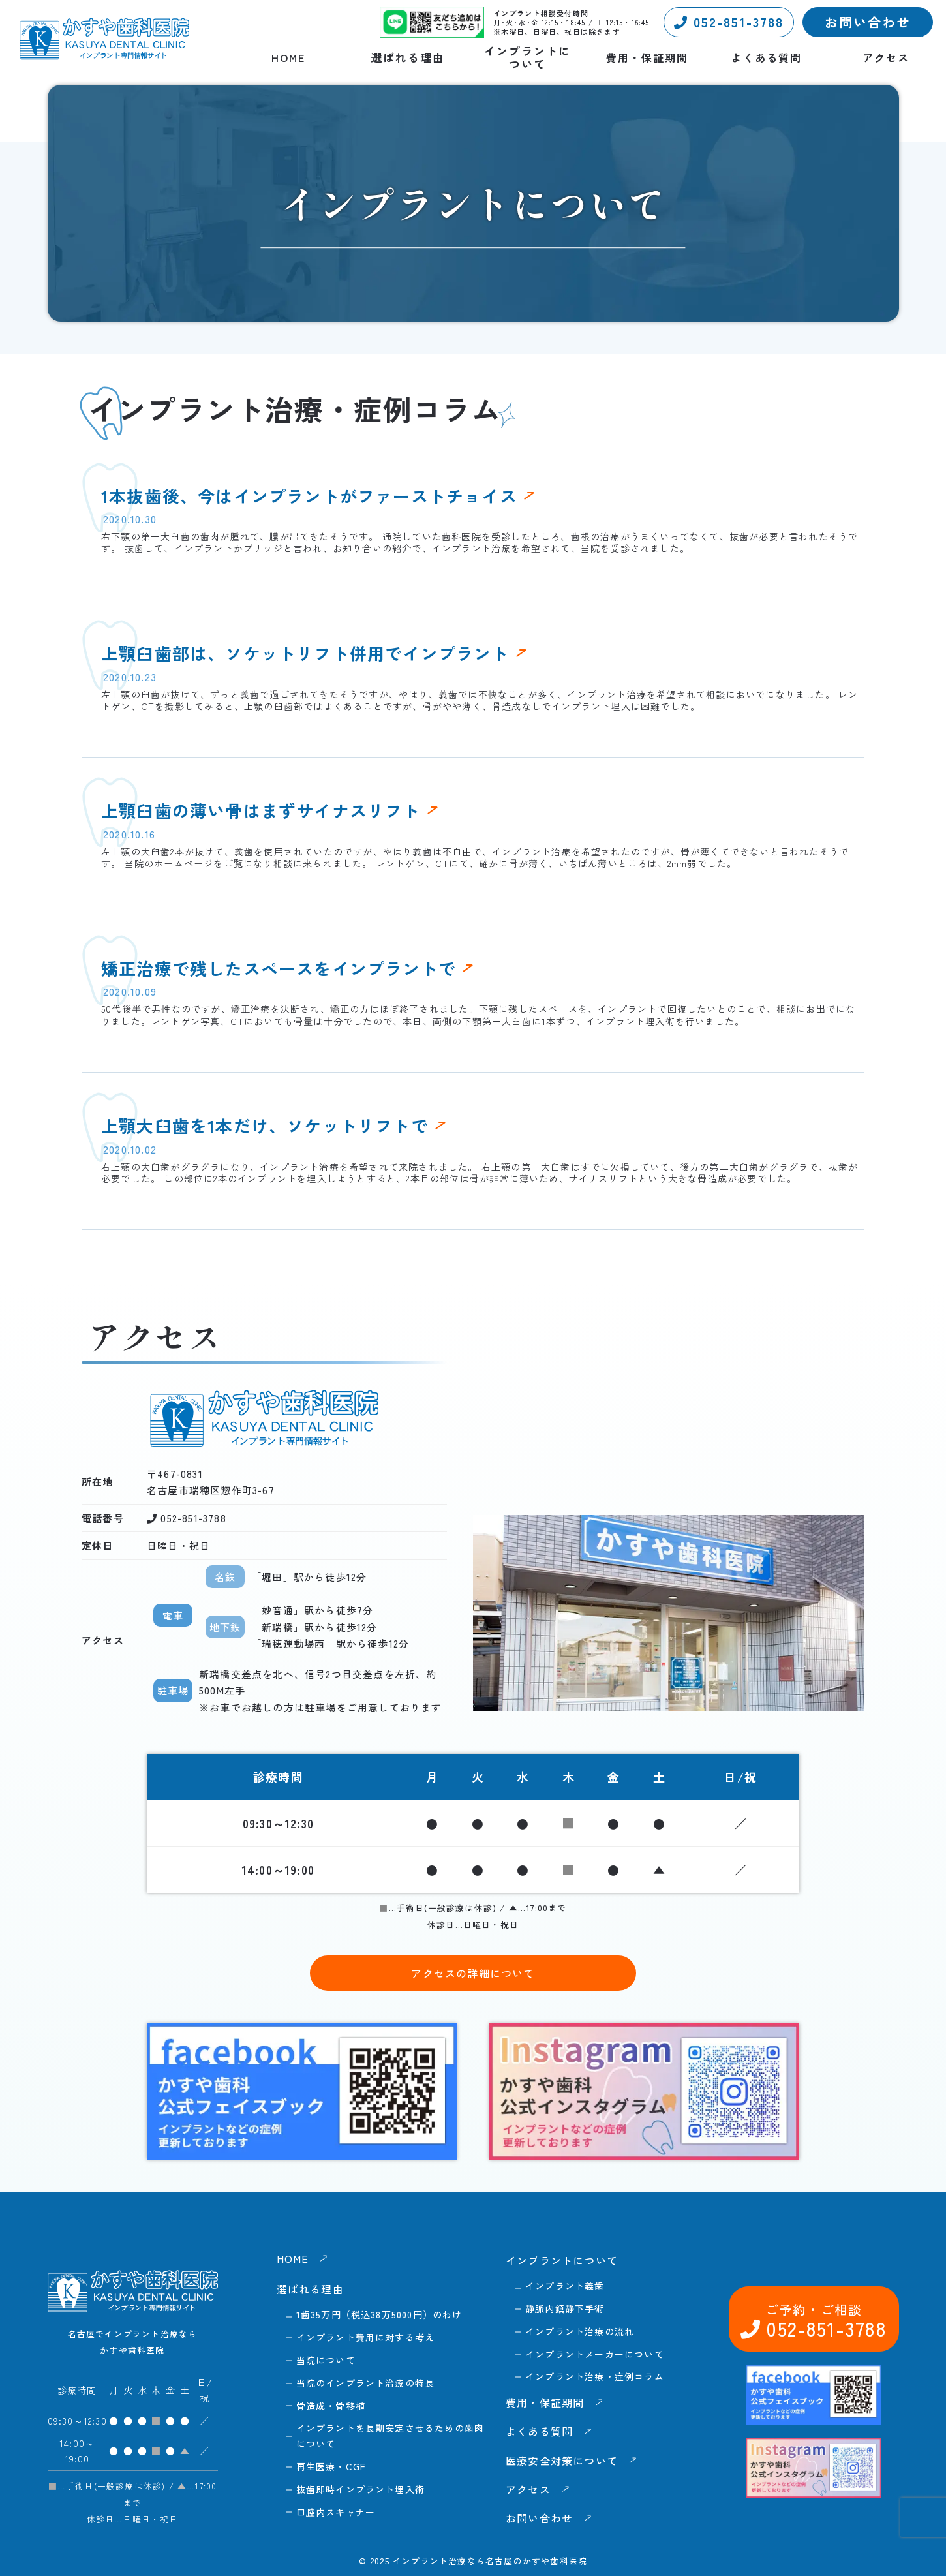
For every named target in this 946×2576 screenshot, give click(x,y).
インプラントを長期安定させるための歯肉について (390, 2435)
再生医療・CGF (331, 2466)
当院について (326, 2360)
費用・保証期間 (647, 58)
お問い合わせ (868, 21)
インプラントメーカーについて (594, 2354)
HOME (288, 58)
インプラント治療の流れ (579, 2331)
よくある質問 (766, 58)
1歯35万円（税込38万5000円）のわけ (379, 2314)
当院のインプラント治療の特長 (365, 2382)
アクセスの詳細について (472, 1973)
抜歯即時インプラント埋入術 (360, 2489)
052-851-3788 (729, 21)
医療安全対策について (562, 2460)
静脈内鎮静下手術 (565, 2308)
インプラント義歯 (565, 2285)
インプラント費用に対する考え (365, 2337)
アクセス (885, 58)
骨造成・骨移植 (330, 2405)
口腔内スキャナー (336, 2512)
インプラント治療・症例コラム (594, 2376)
